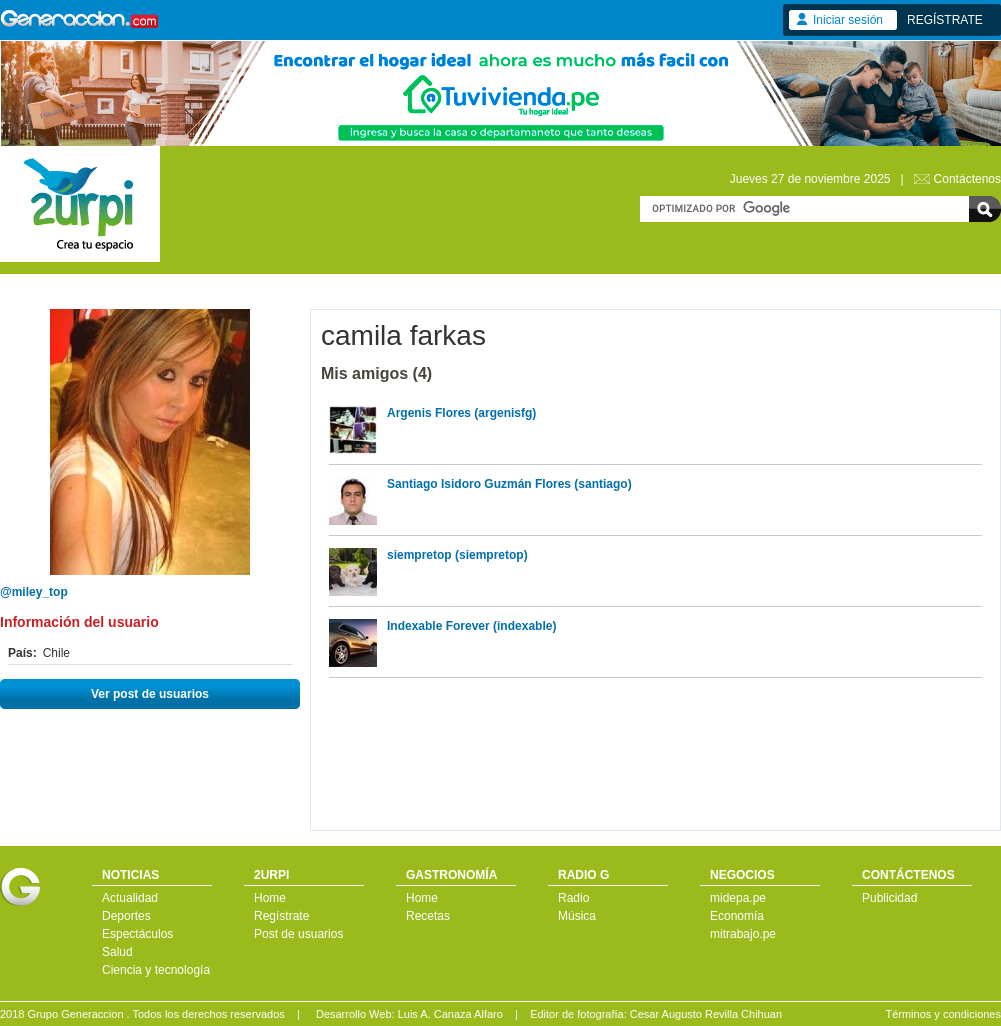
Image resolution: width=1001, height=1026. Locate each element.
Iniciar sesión (848, 20)
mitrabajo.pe (743, 934)
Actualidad (130, 898)
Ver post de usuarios (150, 694)
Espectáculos (137, 934)
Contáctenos (967, 179)
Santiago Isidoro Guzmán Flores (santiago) (509, 484)
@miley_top (34, 592)
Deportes (126, 916)
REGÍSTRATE (945, 20)
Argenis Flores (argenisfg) (461, 413)
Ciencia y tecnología (156, 970)
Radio (573, 898)
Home (270, 898)
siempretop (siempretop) (457, 555)
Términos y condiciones (943, 1014)
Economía (737, 916)
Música (577, 916)
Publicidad (889, 898)
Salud (117, 952)
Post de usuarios (298, 934)
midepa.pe (738, 898)
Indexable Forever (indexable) (471, 626)
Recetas (428, 916)
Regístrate (281, 916)
